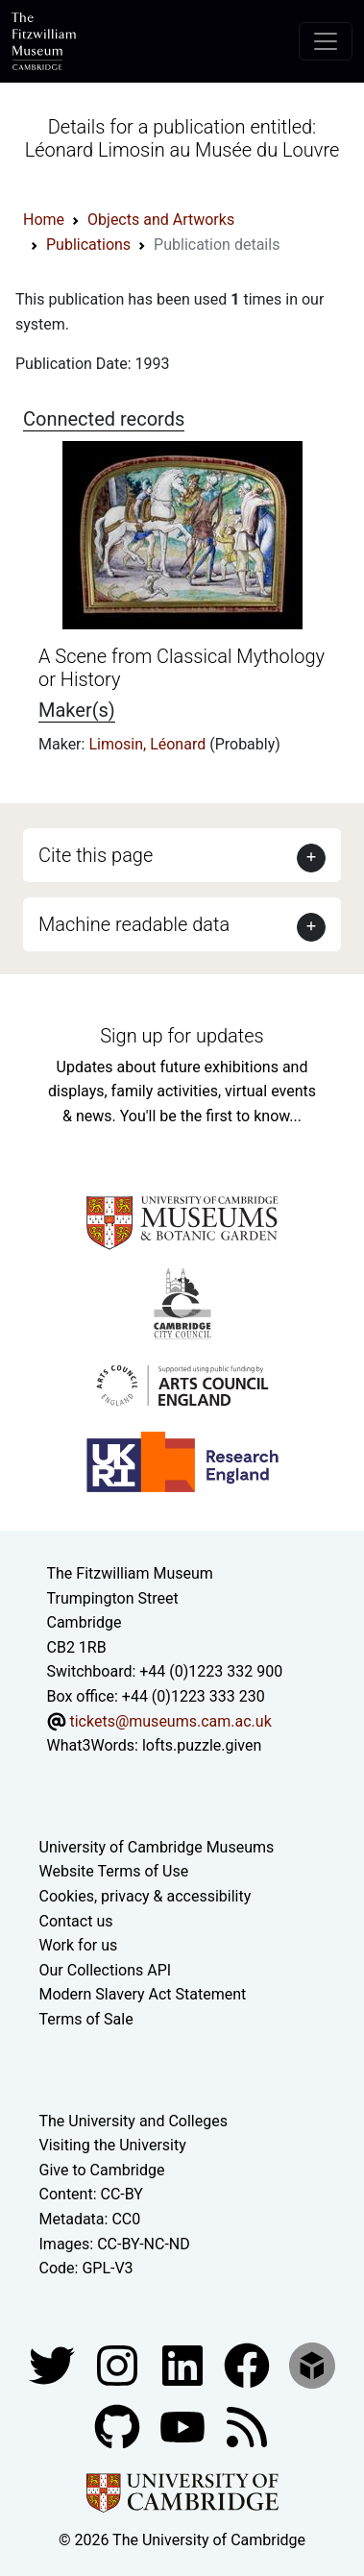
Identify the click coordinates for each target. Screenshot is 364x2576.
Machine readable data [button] (134, 924)
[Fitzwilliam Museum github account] (119, 2426)
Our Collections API (105, 1970)
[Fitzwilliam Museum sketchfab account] (312, 2364)
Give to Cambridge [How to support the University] (102, 2170)
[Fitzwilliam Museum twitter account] (53, 2364)
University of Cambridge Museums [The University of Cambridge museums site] (157, 1847)
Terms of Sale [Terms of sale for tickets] (86, 2019)
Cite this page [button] (95, 855)
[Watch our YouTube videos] (184, 2426)
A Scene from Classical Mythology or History (181, 668)
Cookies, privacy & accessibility (145, 1896)
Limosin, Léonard (148, 744)
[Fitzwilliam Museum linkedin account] (248, 2364)
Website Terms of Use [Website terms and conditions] (114, 1871)
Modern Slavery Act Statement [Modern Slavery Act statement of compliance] (143, 1994)
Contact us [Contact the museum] (76, 1921)
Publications (88, 244)
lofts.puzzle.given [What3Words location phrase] (201, 1745)
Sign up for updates (181, 1035)
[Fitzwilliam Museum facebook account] (184, 2364)
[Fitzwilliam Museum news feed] (247, 2426)
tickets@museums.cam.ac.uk (170, 1721)
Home (43, 219)
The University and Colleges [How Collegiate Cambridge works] (133, 2121)
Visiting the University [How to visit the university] (112, 2145)
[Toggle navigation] (325, 41)
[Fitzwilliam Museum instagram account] (119, 2364)
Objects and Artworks (160, 219)
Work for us (78, 1945)
